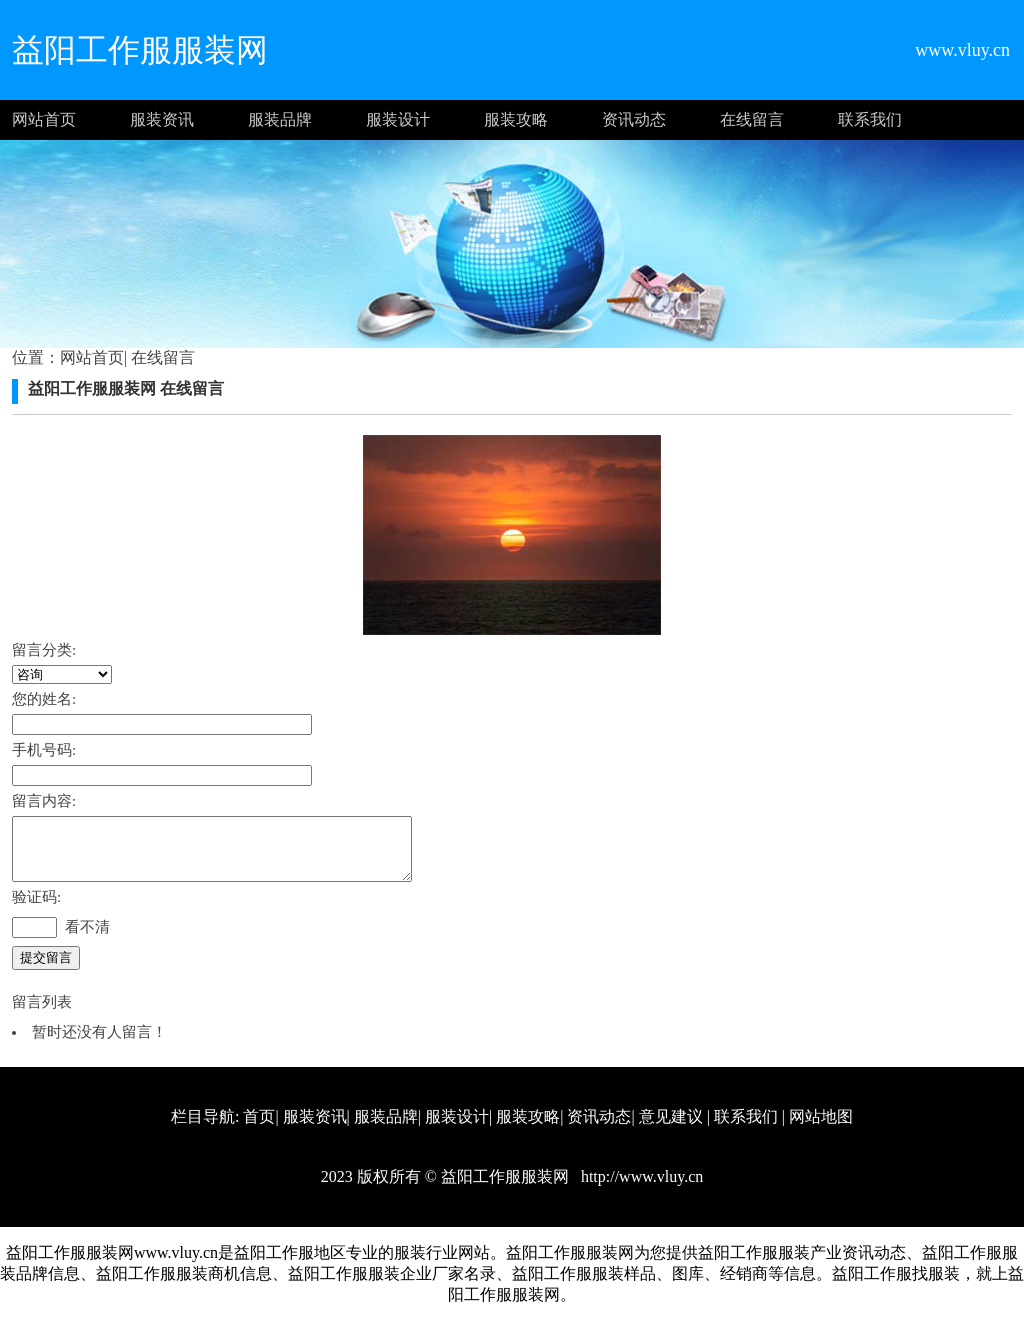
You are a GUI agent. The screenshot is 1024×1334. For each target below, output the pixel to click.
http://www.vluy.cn (640, 1188)
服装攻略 (516, 119)
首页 (259, 1128)
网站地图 (821, 1128)
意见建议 (671, 1128)
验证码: (36, 909)
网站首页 (44, 119)
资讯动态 (634, 119)
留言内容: (44, 801)
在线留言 (752, 119)
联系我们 (870, 119)
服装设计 (398, 119)
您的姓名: (44, 699)
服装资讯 (162, 119)
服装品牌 (280, 119)
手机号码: (44, 750)
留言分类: (44, 650)
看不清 (87, 939)
